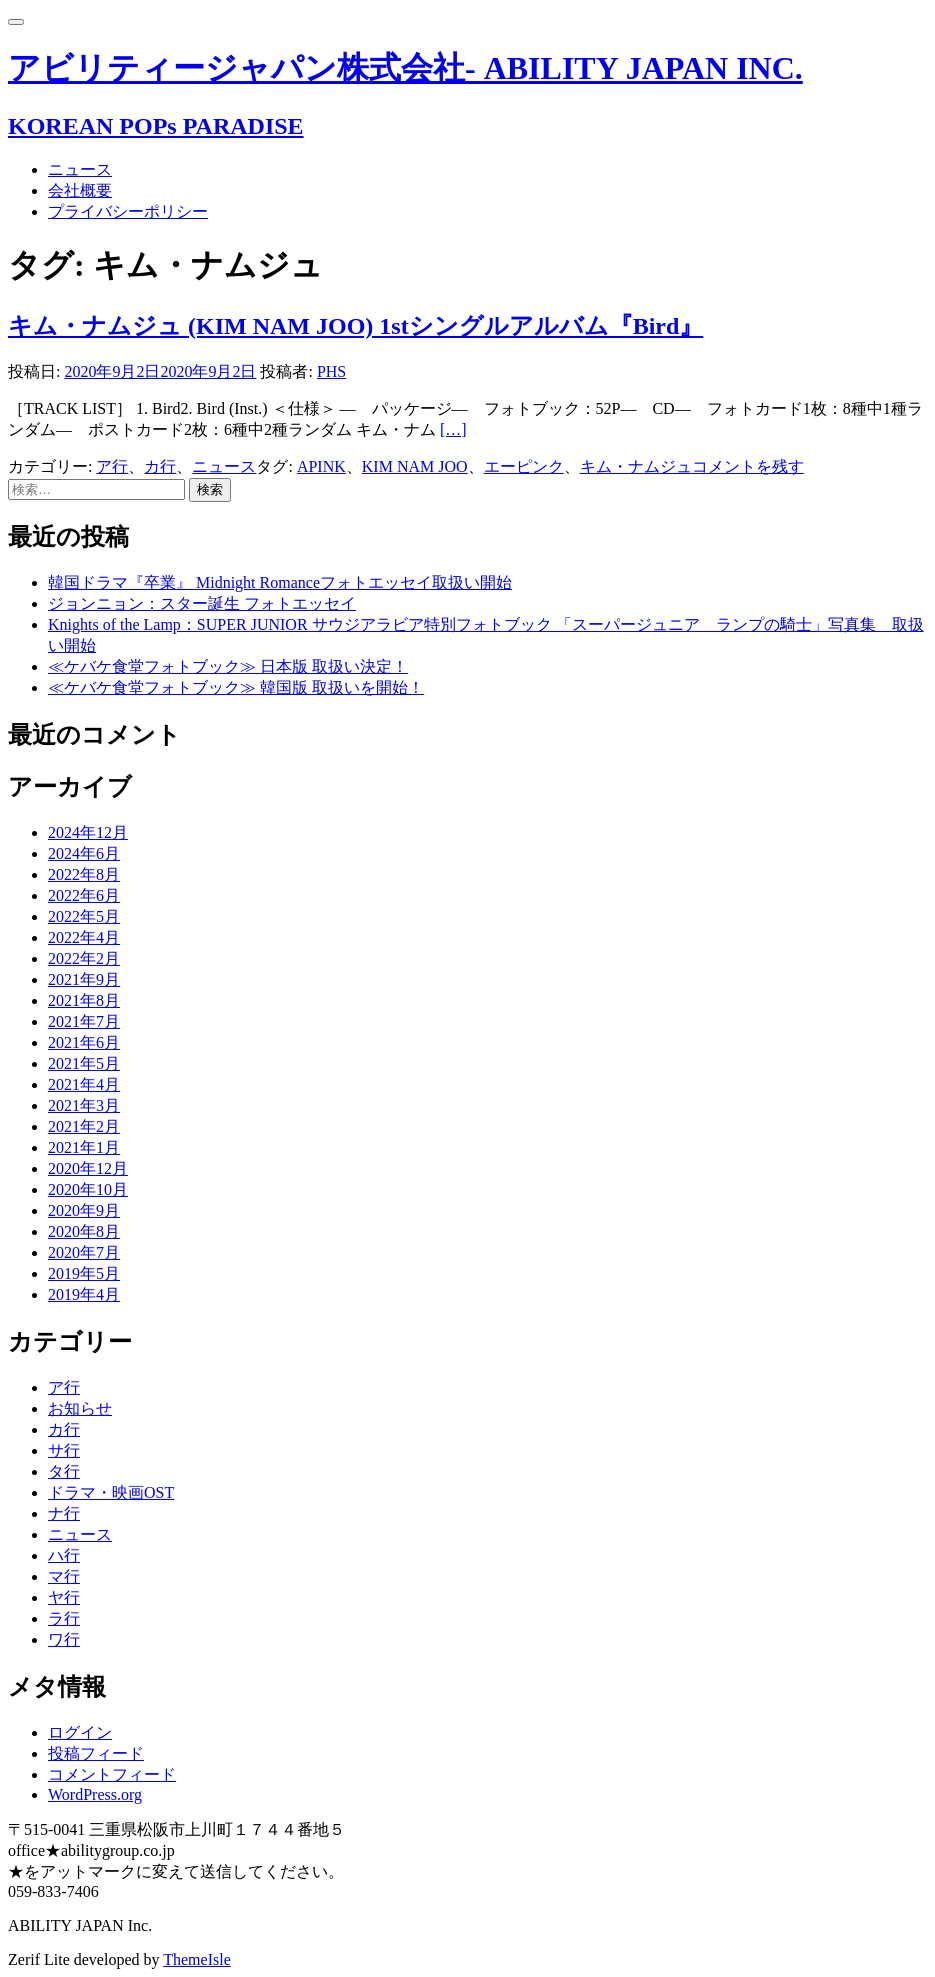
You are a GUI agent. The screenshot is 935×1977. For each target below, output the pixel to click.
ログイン (80, 1732)
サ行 (64, 1450)
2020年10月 (88, 1189)
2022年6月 (84, 895)
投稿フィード (96, 1753)
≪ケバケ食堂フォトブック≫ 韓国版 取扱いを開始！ (236, 687)
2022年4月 (84, 937)
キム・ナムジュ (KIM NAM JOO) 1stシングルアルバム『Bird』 (355, 326)
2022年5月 (84, 916)
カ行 (160, 466)
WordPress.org (95, 1794)
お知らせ (80, 1408)
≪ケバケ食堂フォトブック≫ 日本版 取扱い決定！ (228, 666)
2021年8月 (84, 1000)
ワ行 (64, 1639)
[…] (453, 429)
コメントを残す (748, 466)
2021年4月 (84, 1084)
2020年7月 (84, 1252)
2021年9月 (84, 979)
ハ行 (64, 1555)
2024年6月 (84, 853)
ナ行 (64, 1513)
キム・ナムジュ (636, 466)
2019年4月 (84, 1294)
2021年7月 (84, 1021)
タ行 (64, 1471)
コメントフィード (112, 1774)
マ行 (64, 1576)
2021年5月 (84, 1063)
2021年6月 (84, 1042)
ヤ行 (64, 1597)
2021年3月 (84, 1105)
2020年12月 (88, 1168)
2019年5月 (84, 1273)
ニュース (80, 169)
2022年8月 (84, 874)
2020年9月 (84, 1210)
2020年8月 (84, 1231)
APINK (321, 466)
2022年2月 (84, 958)
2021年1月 (84, 1147)
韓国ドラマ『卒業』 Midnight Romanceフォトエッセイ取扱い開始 (280, 582)
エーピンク (524, 466)
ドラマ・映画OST (111, 1492)
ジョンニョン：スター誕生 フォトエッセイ (202, 603)
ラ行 (64, 1618)
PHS (331, 371)
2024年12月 (88, 832)
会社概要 (80, 190)
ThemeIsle (197, 1959)
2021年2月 (84, 1126)
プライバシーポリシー (128, 211)
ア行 (112, 466)
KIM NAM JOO (415, 466)
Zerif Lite (41, 1959)
